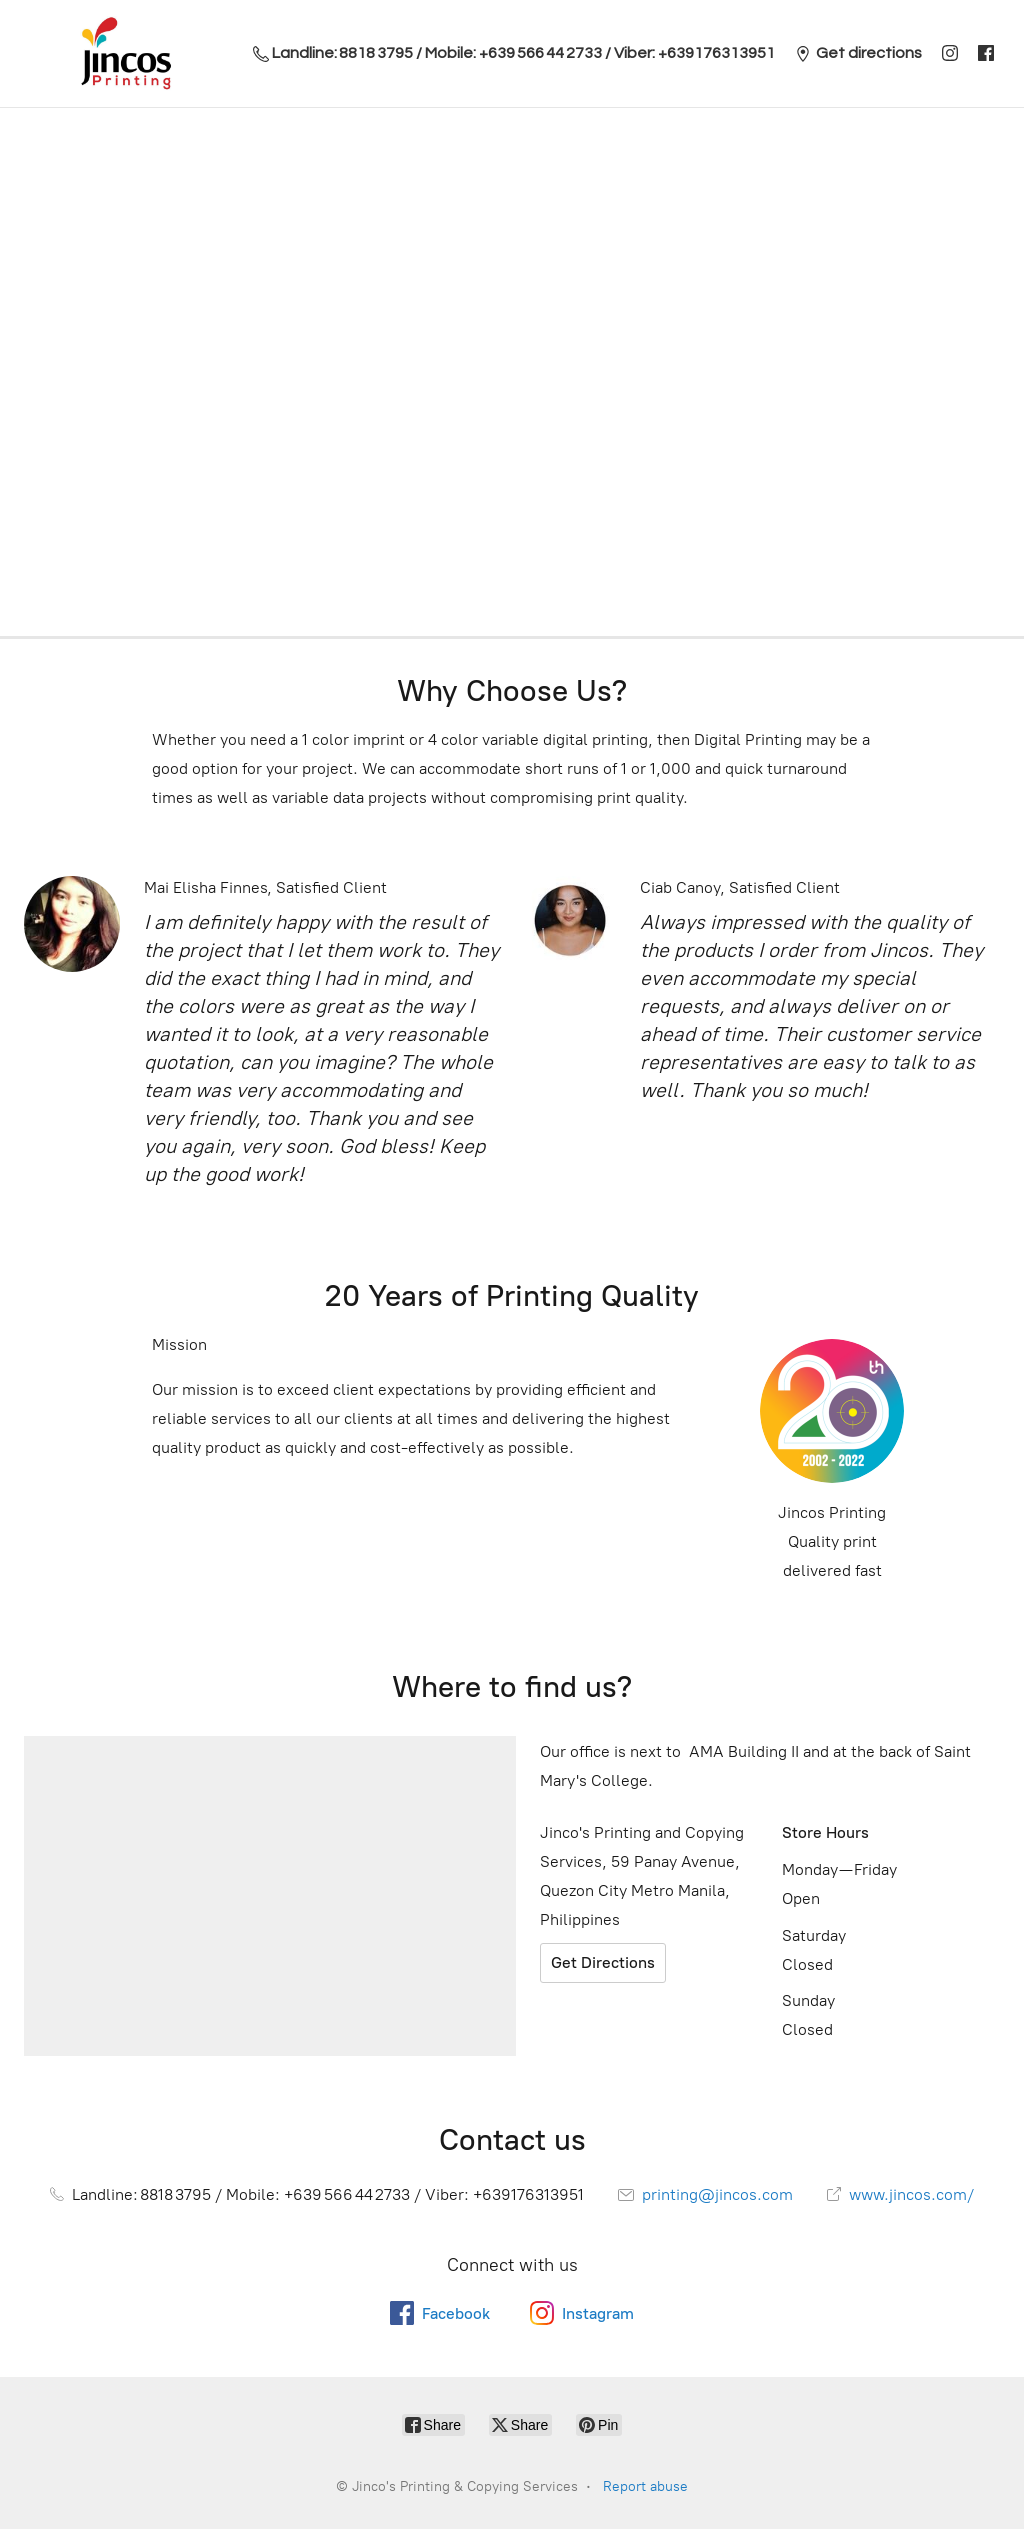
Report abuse (645, 2486)
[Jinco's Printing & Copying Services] (126, 53)
